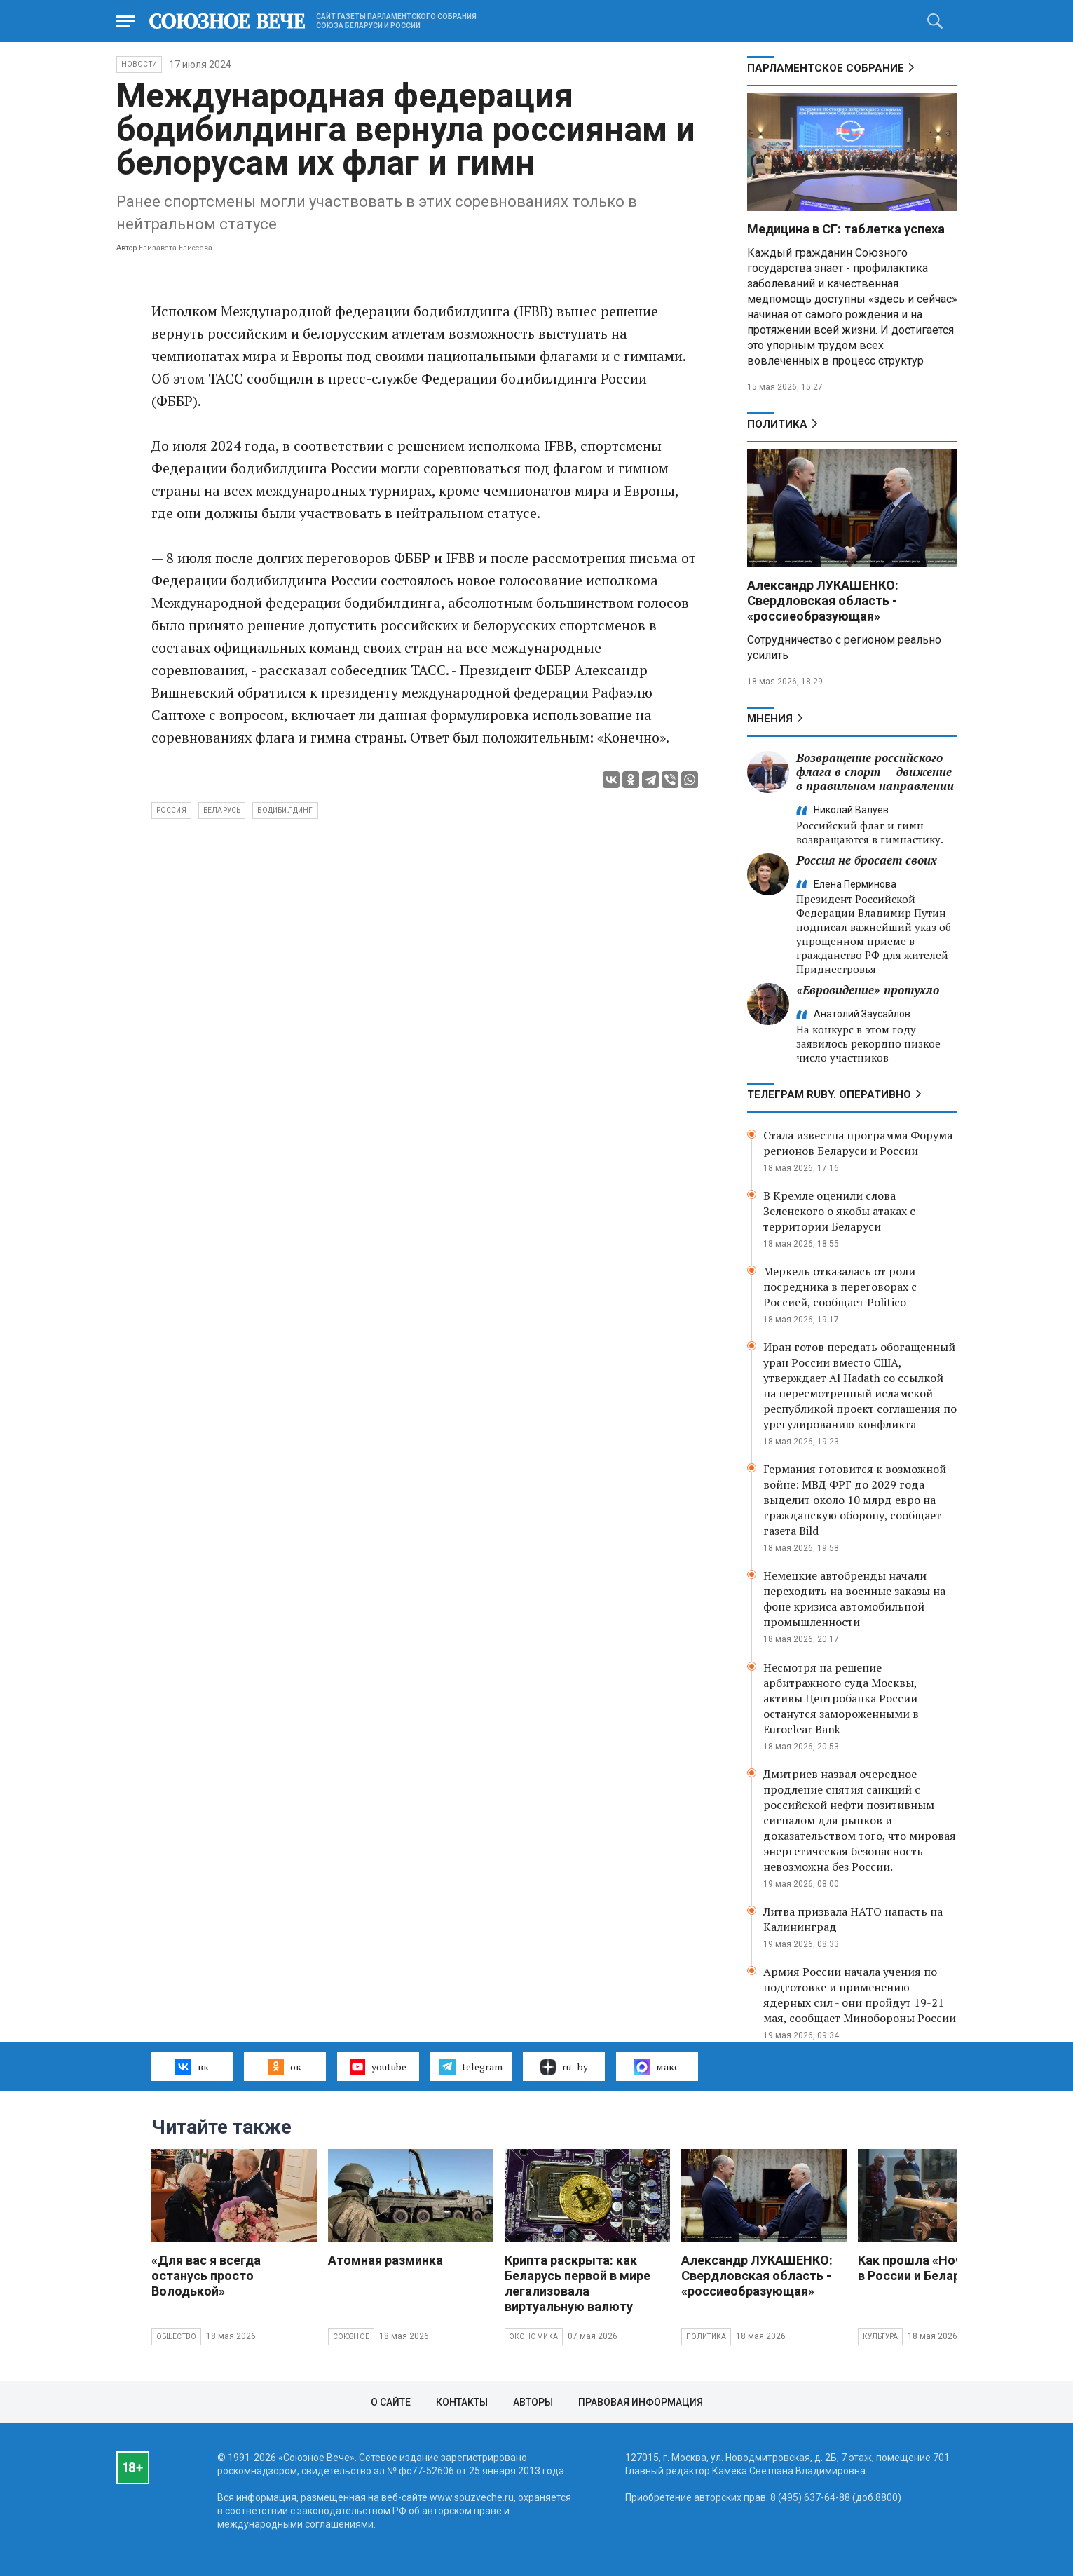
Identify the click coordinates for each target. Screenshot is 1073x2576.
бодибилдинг (285, 810)
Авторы (533, 2402)
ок (284, 2066)
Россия (171, 810)
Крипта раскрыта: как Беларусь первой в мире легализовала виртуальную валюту (577, 2283)
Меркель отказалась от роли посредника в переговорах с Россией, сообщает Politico (840, 1286)
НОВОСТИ (139, 64)
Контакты (462, 2402)
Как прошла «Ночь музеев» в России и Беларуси (940, 2268)
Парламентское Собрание (825, 68)
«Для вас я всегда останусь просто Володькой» (206, 2275)
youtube (378, 2066)
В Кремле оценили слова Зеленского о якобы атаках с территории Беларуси (839, 1211)
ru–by (564, 2067)
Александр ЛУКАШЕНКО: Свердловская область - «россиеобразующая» (822, 600)
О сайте (391, 2402)
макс (656, 2067)
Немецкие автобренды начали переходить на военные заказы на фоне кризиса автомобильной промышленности (854, 1598)
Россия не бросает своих (866, 860)
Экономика (534, 2336)
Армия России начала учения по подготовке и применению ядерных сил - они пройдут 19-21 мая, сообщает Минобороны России (859, 1995)
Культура (880, 2336)
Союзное (351, 2336)
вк (191, 2066)
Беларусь (222, 810)
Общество (176, 2336)
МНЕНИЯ (770, 718)
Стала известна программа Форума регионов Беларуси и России (857, 1142)
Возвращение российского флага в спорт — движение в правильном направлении (875, 772)
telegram (470, 2066)
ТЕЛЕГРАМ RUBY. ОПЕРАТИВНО (829, 1094)
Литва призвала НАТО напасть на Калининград (853, 1919)
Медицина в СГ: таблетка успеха (846, 229)
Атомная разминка (385, 2260)
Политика (777, 424)
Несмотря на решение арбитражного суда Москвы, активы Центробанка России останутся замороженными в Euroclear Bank (841, 1698)
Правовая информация (640, 2402)
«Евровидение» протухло (867, 990)
